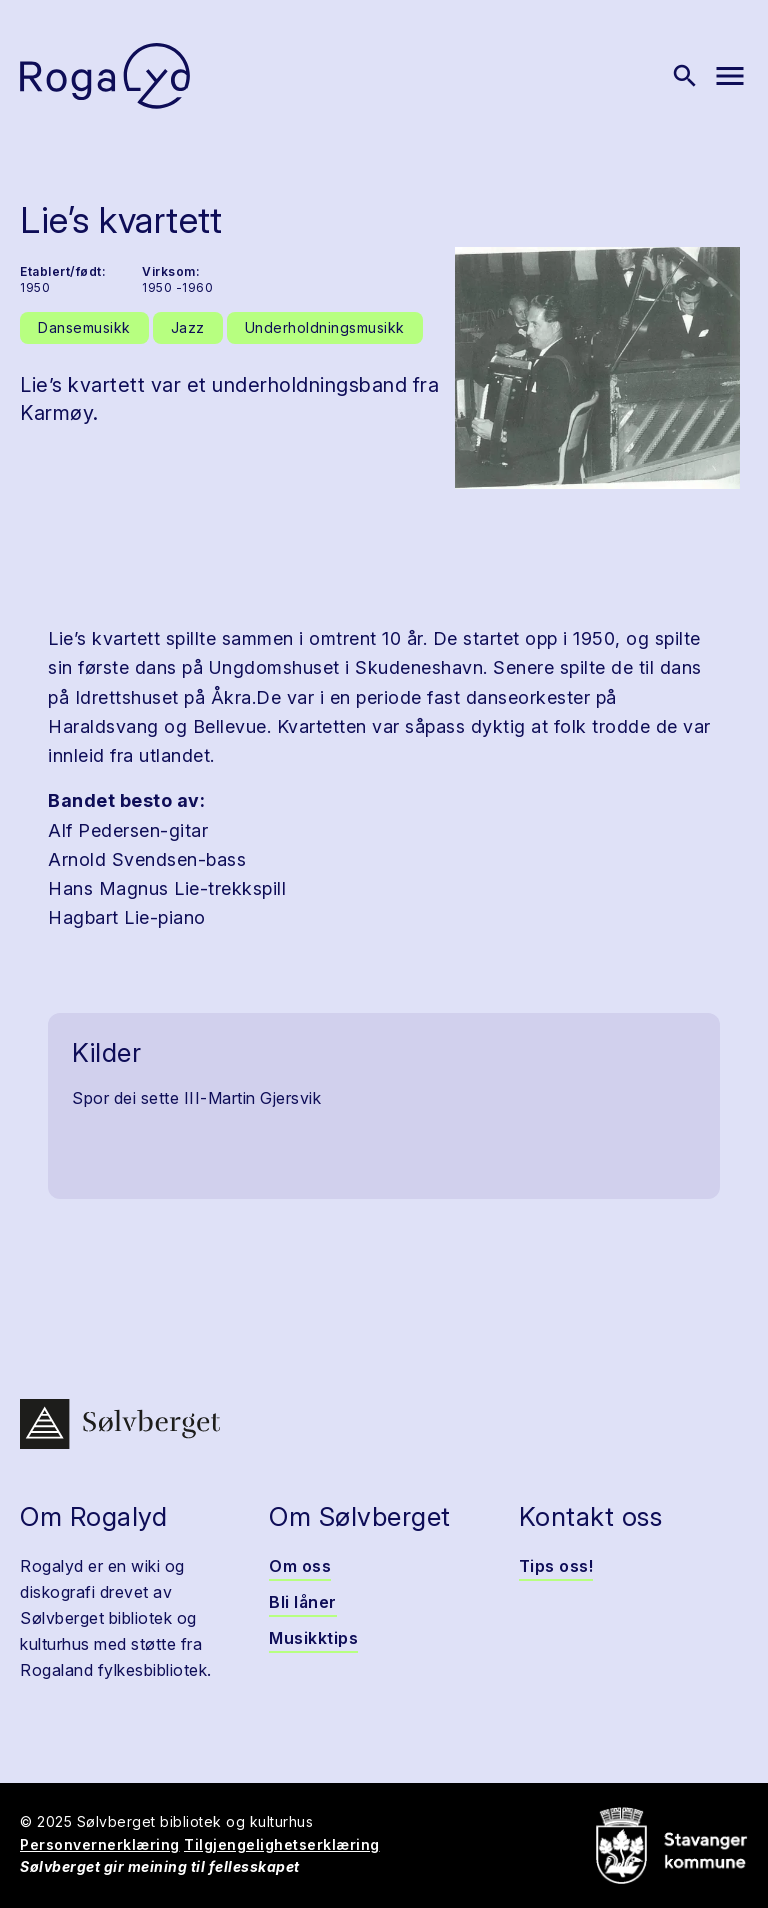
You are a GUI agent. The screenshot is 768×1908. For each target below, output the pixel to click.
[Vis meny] (730, 76)
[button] (597, 368)
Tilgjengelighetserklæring (282, 1844)
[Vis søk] (685, 76)
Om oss (300, 1566)
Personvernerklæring (100, 1844)
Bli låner (303, 1602)
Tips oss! (556, 1566)
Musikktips (313, 1638)
